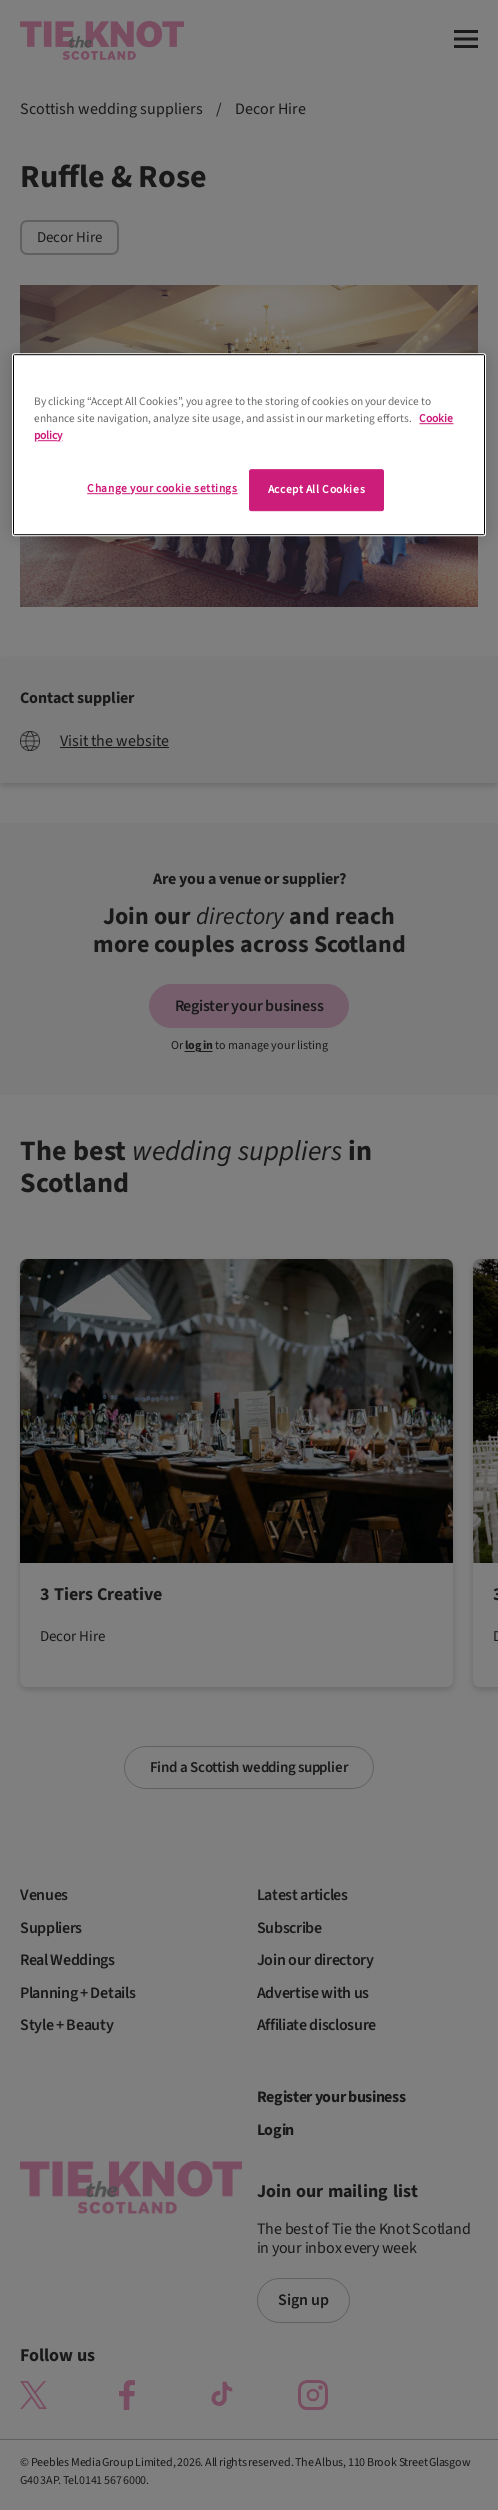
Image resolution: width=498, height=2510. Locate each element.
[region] (248, 444)
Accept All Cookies (316, 489)
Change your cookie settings (162, 488)
